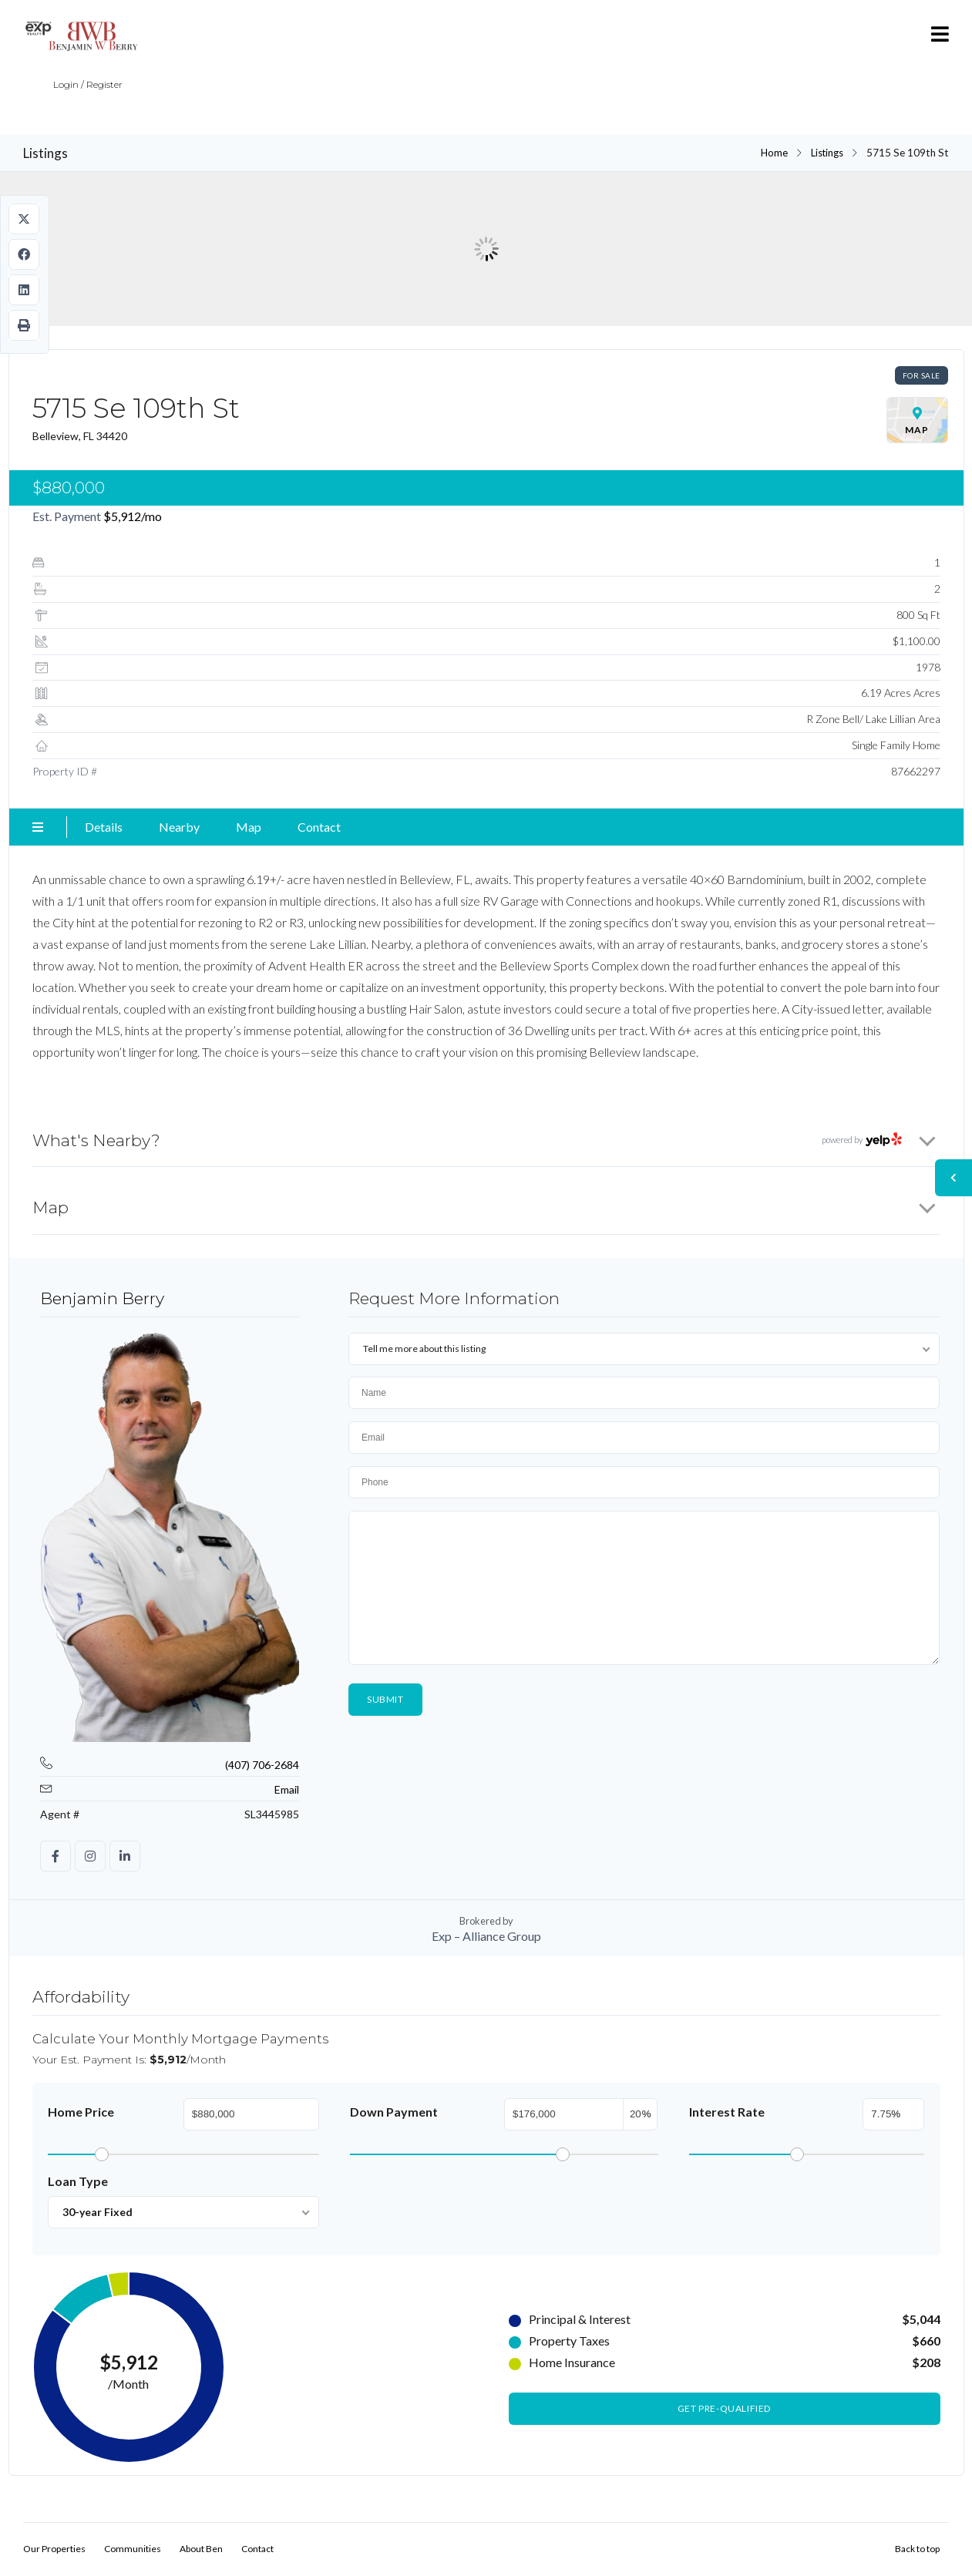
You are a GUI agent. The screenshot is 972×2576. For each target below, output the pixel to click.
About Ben (201, 2549)
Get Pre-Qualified (724, 2409)
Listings (826, 152)
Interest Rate (727, 2111)
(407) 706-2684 (262, 1764)
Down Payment (394, 2111)
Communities (132, 2549)
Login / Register (72, 95)
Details (104, 826)
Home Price (81, 2111)
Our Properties (54, 2549)
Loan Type (78, 2181)
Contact (319, 826)
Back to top (917, 2549)
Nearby (179, 826)
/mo (132, 516)
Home (771, 152)
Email (286, 1789)
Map (248, 826)
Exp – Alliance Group (486, 1936)
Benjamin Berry (102, 1298)
